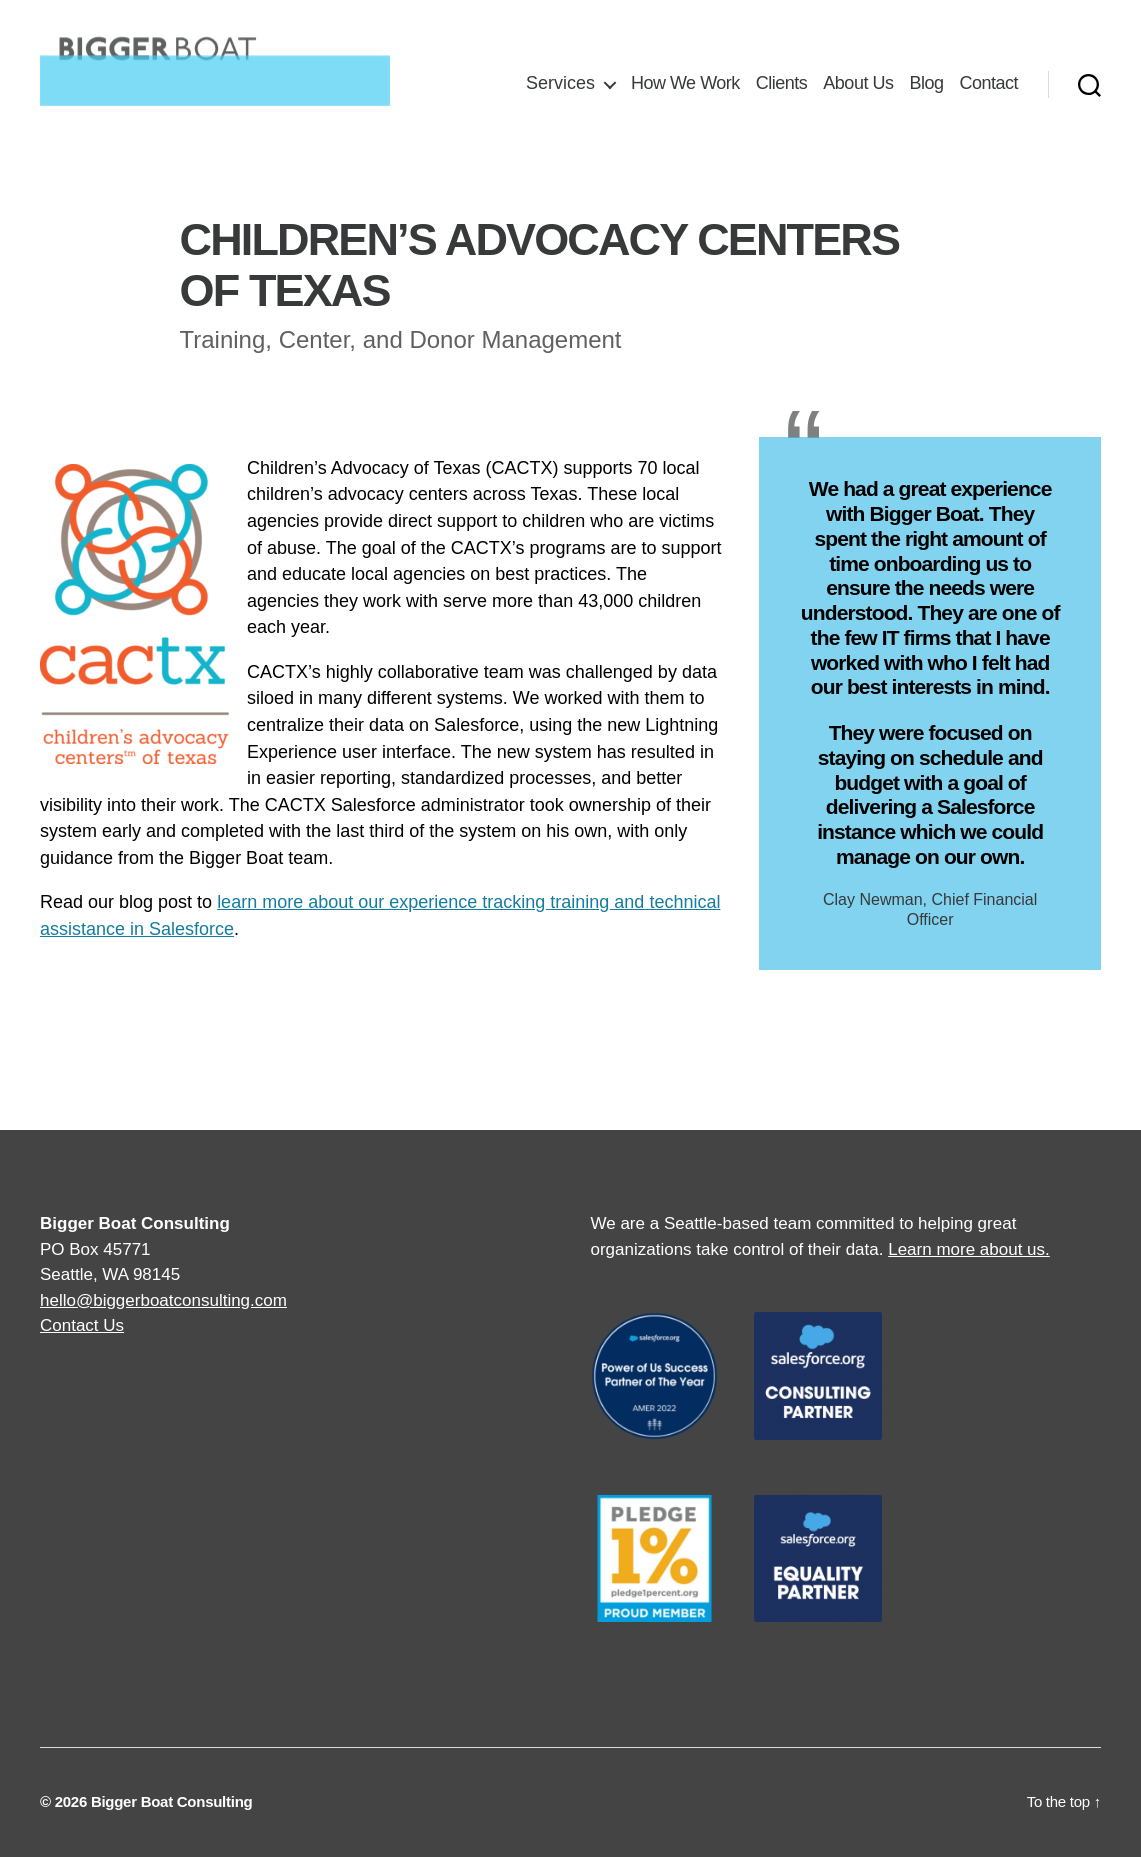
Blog (926, 83)
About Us (858, 83)
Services (560, 83)
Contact (988, 83)
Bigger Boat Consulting (172, 1801)
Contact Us (82, 1325)
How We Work (685, 83)
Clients (782, 83)
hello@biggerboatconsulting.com (163, 1300)
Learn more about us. (969, 1249)
